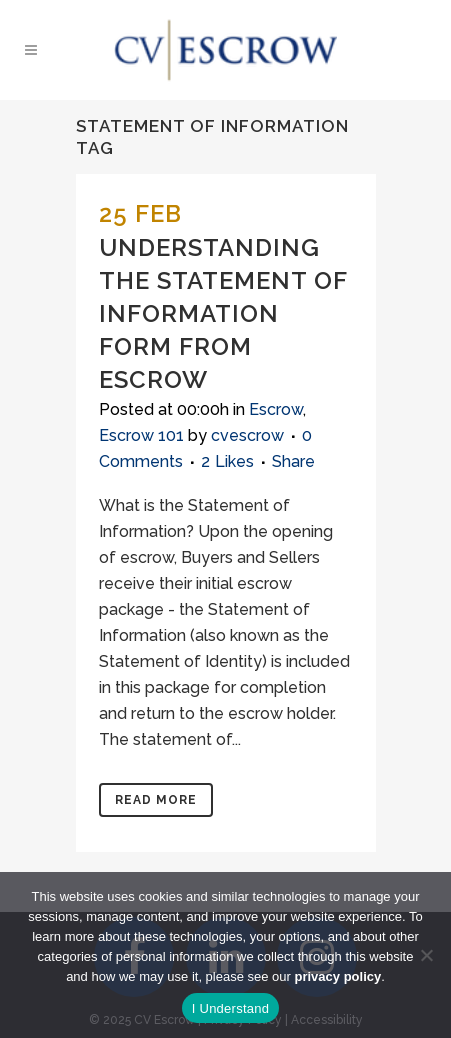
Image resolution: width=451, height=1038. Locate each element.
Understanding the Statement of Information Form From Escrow (223, 314)
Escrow (276, 409)
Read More (156, 800)
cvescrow (247, 435)
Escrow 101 (141, 435)
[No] (426, 955)
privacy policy (338, 976)
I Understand (230, 1008)
